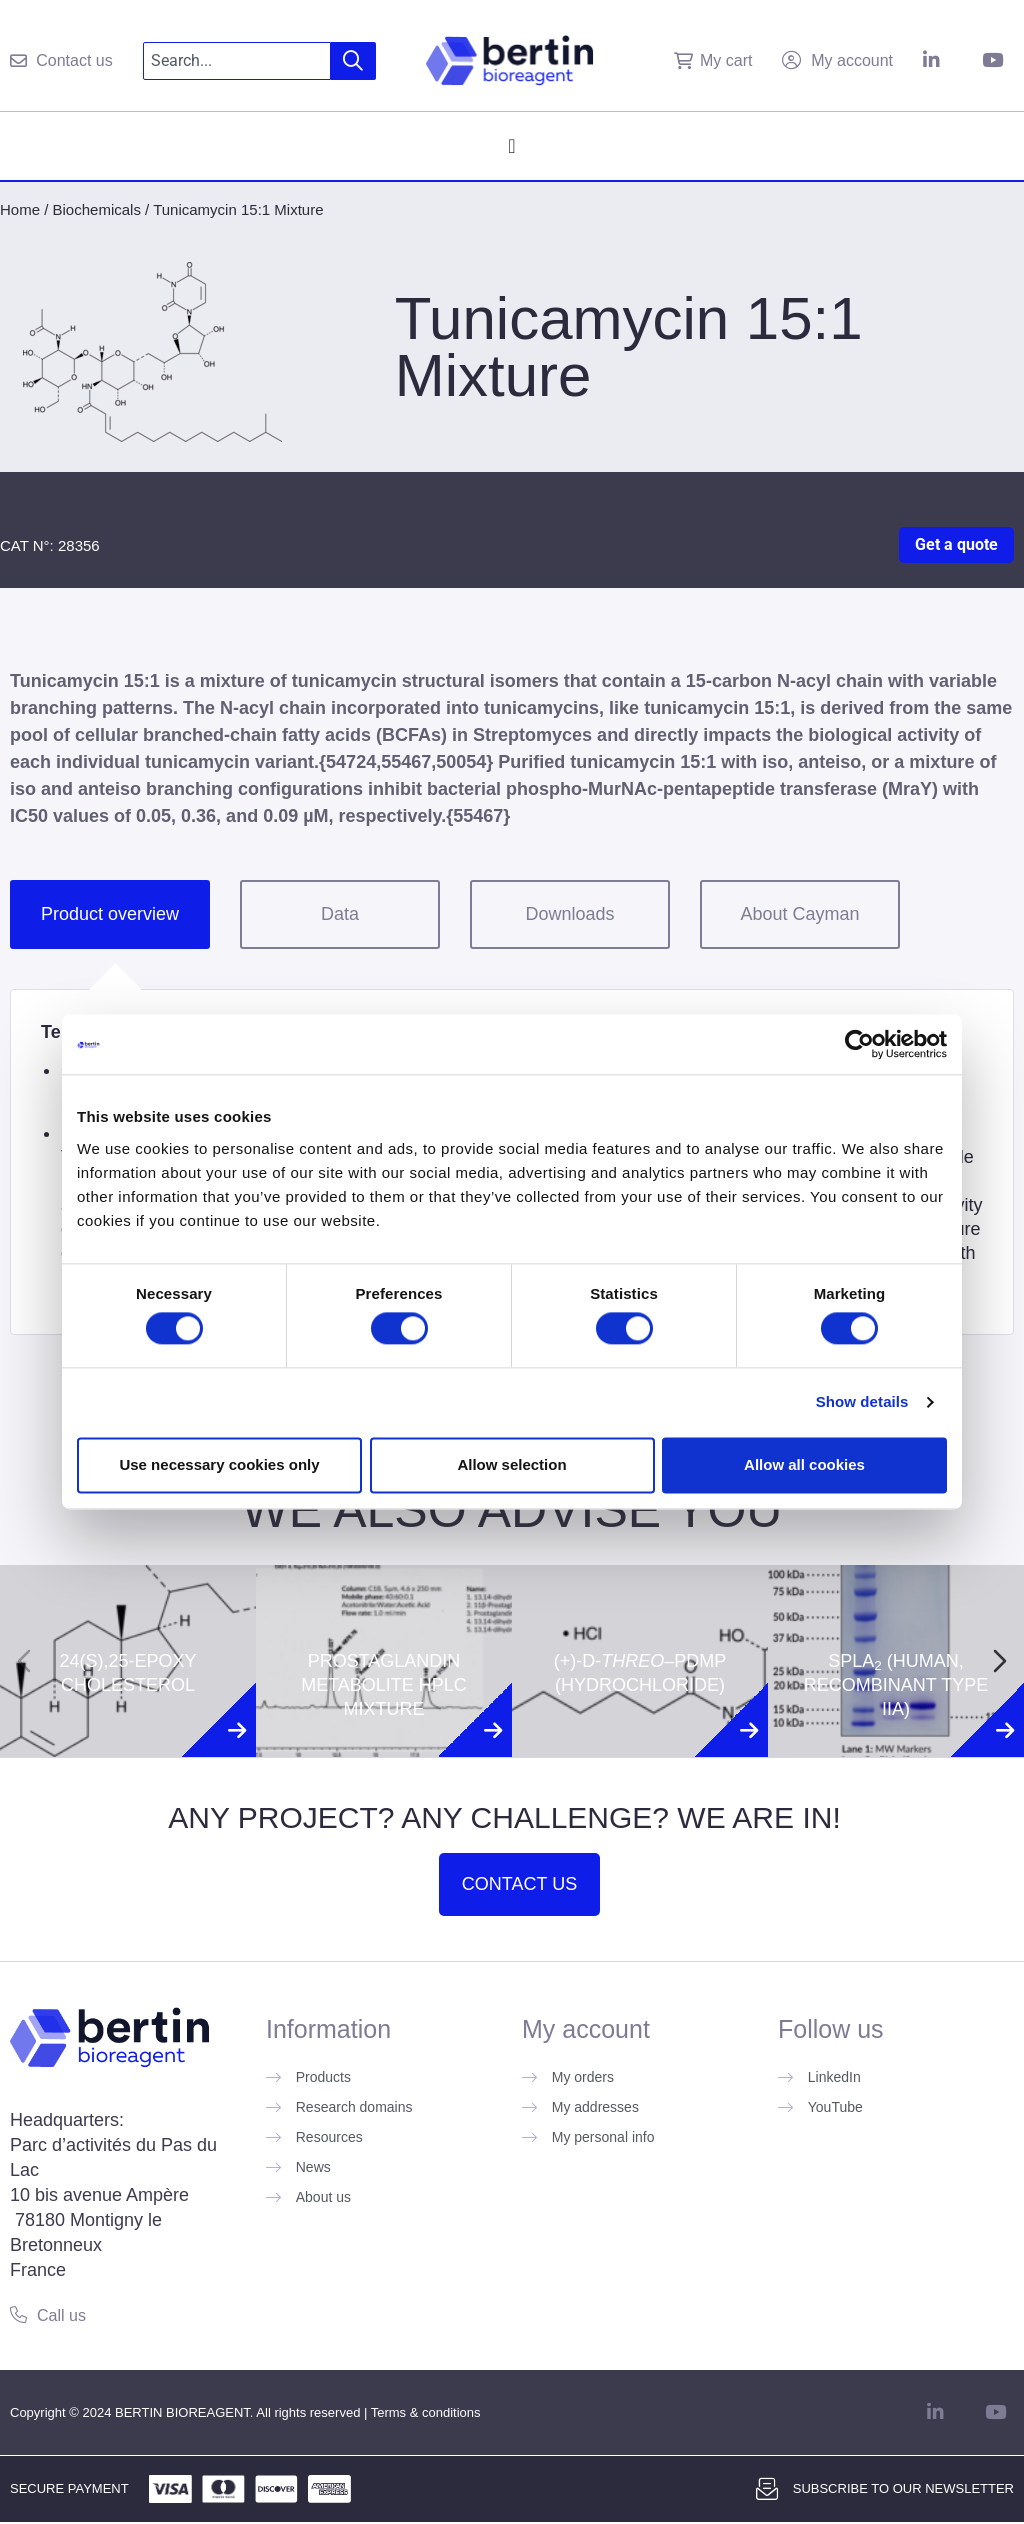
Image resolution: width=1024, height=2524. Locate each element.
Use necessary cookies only (219, 1464)
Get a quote (956, 544)
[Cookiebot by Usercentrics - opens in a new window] (859, 1044)
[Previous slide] (24, 1661)
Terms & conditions (426, 2412)
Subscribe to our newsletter (903, 2488)
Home (20, 209)
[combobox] (237, 61)
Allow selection (511, 1464)
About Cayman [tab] (799, 914)
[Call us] (18, 2314)
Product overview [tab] (110, 914)
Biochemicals (97, 209)
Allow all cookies (804, 1464)
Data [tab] (340, 914)
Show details (862, 1402)
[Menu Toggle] (511, 146)
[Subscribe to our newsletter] (767, 2489)
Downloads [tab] (569, 914)
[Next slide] (1000, 1661)
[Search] (353, 61)
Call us (61, 2315)
